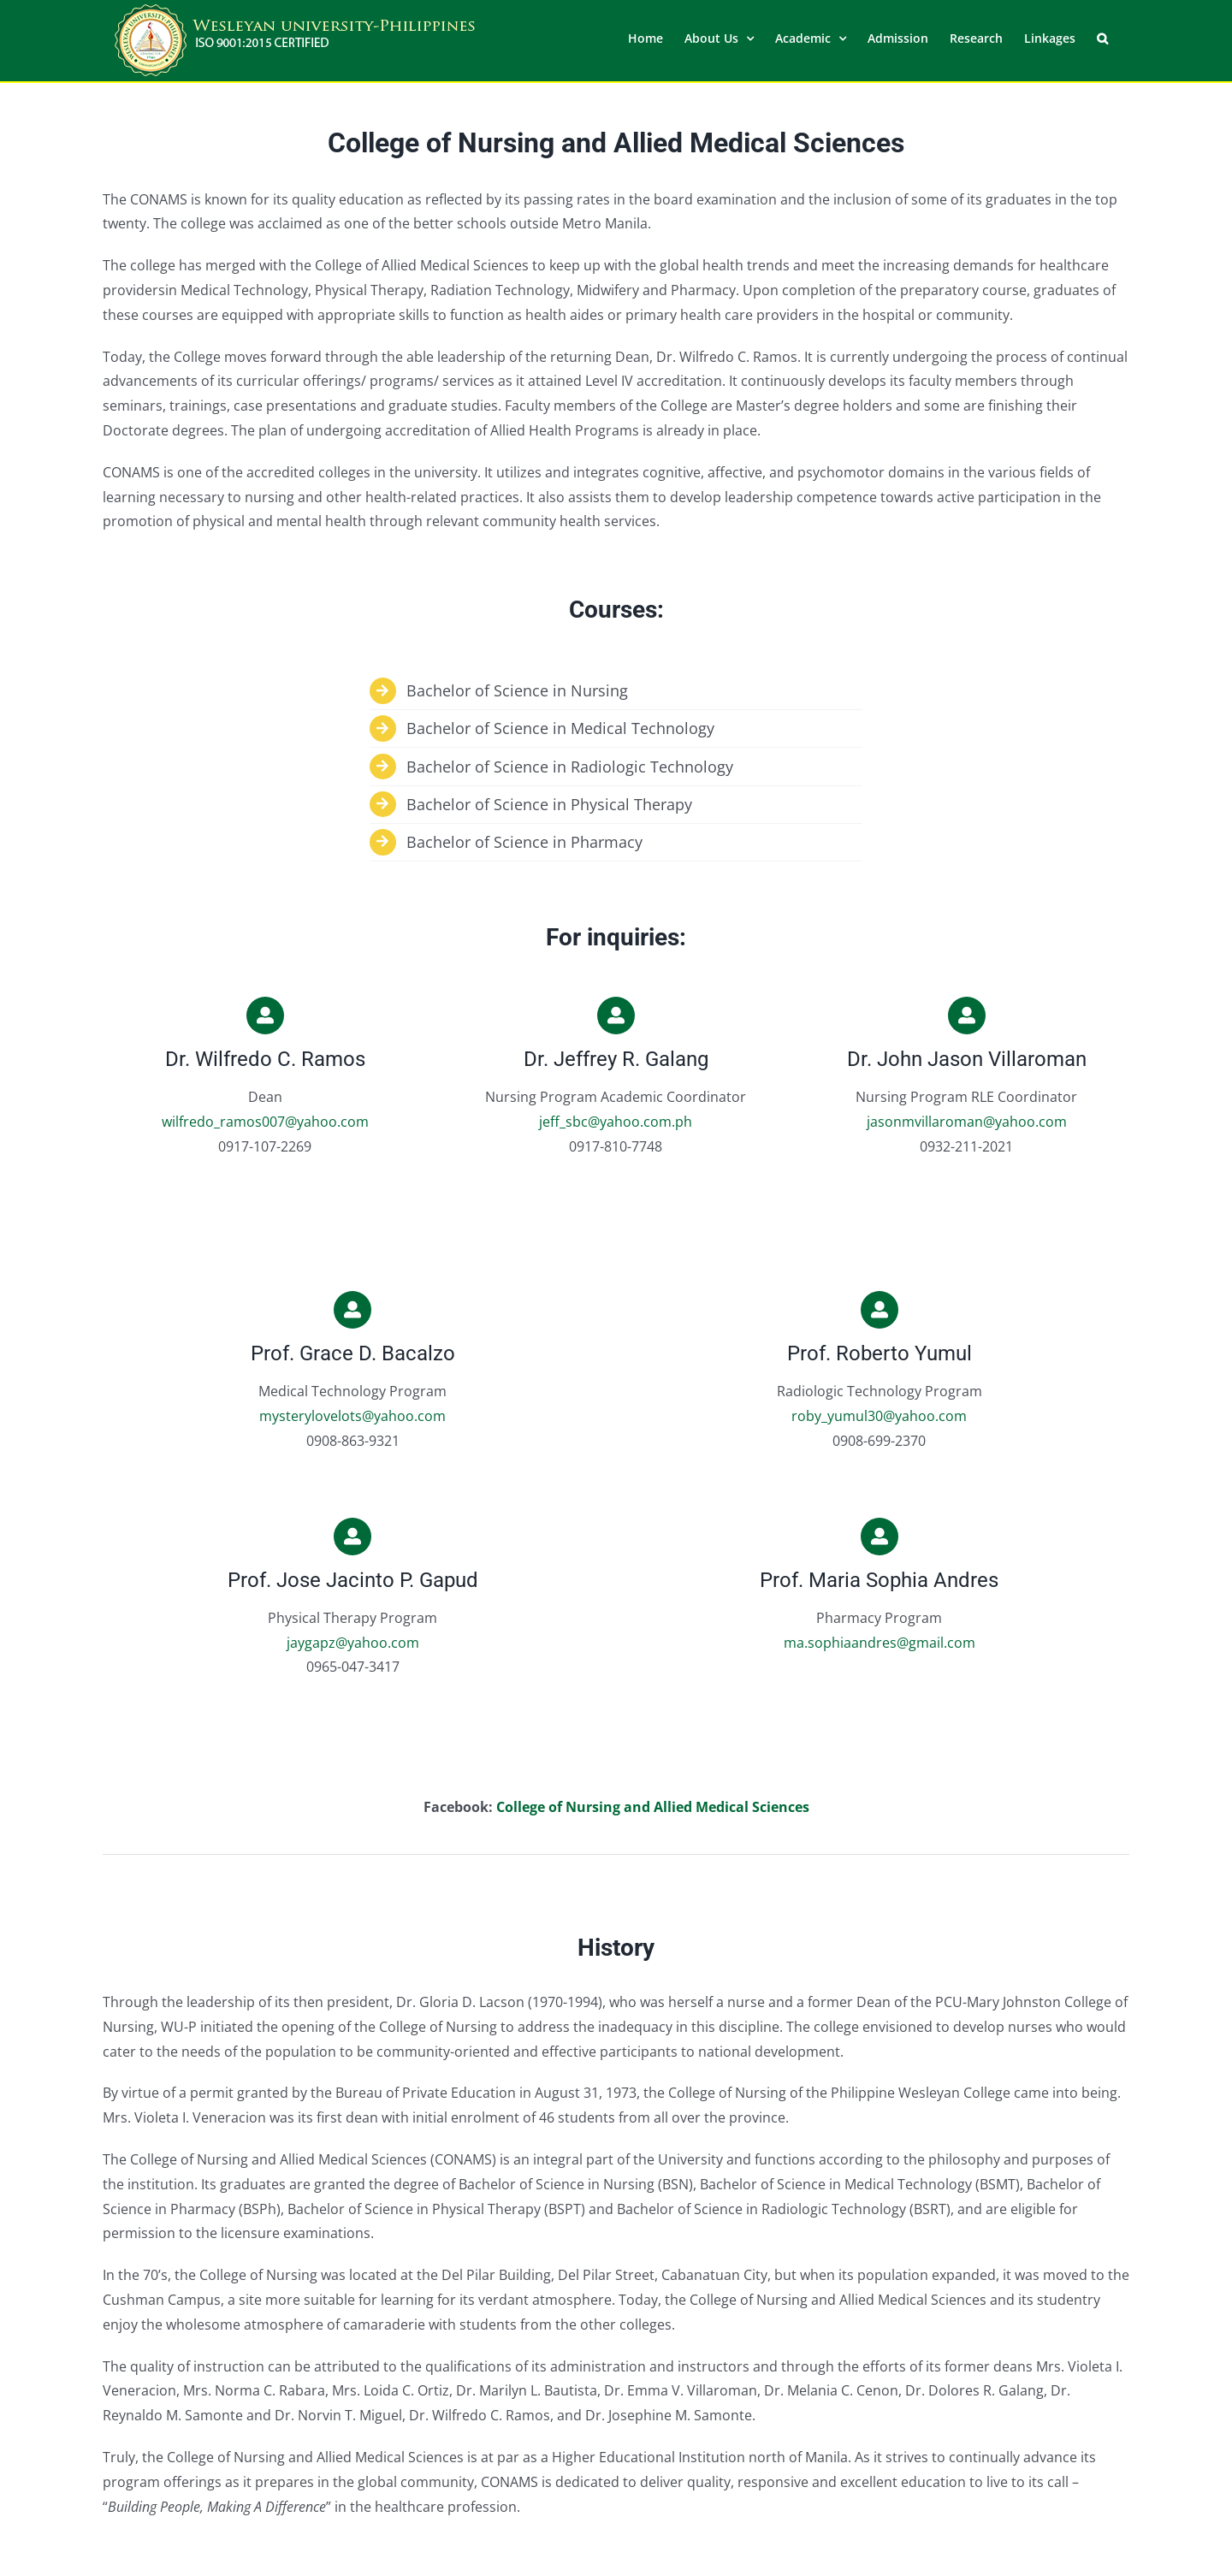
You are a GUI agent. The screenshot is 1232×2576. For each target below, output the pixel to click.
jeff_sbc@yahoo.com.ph (615, 1120)
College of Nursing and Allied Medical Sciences (652, 1806)
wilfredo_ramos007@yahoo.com (265, 1120)
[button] (1102, 37)
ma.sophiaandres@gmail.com (879, 1641)
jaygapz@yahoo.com (353, 1641)
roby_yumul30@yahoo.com (879, 1415)
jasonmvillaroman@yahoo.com (967, 1120)
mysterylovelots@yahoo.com (352, 1415)
